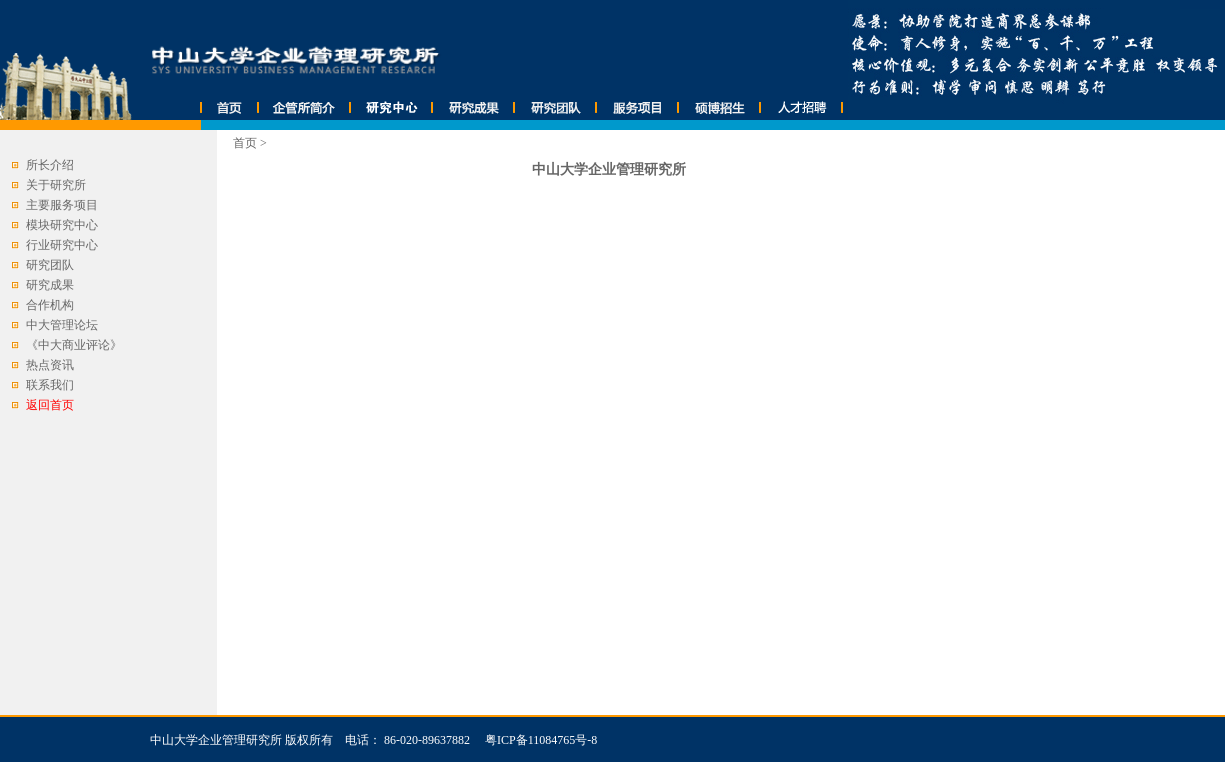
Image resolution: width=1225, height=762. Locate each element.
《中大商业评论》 (74, 345)
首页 (245, 143)
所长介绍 (50, 165)
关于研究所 (56, 185)
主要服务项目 (62, 205)
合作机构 (50, 305)
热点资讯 (50, 365)
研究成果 (50, 285)
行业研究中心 (62, 245)
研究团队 (50, 265)
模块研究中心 (62, 225)
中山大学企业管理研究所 (216, 740)
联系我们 (50, 385)
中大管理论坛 (62, 325)
